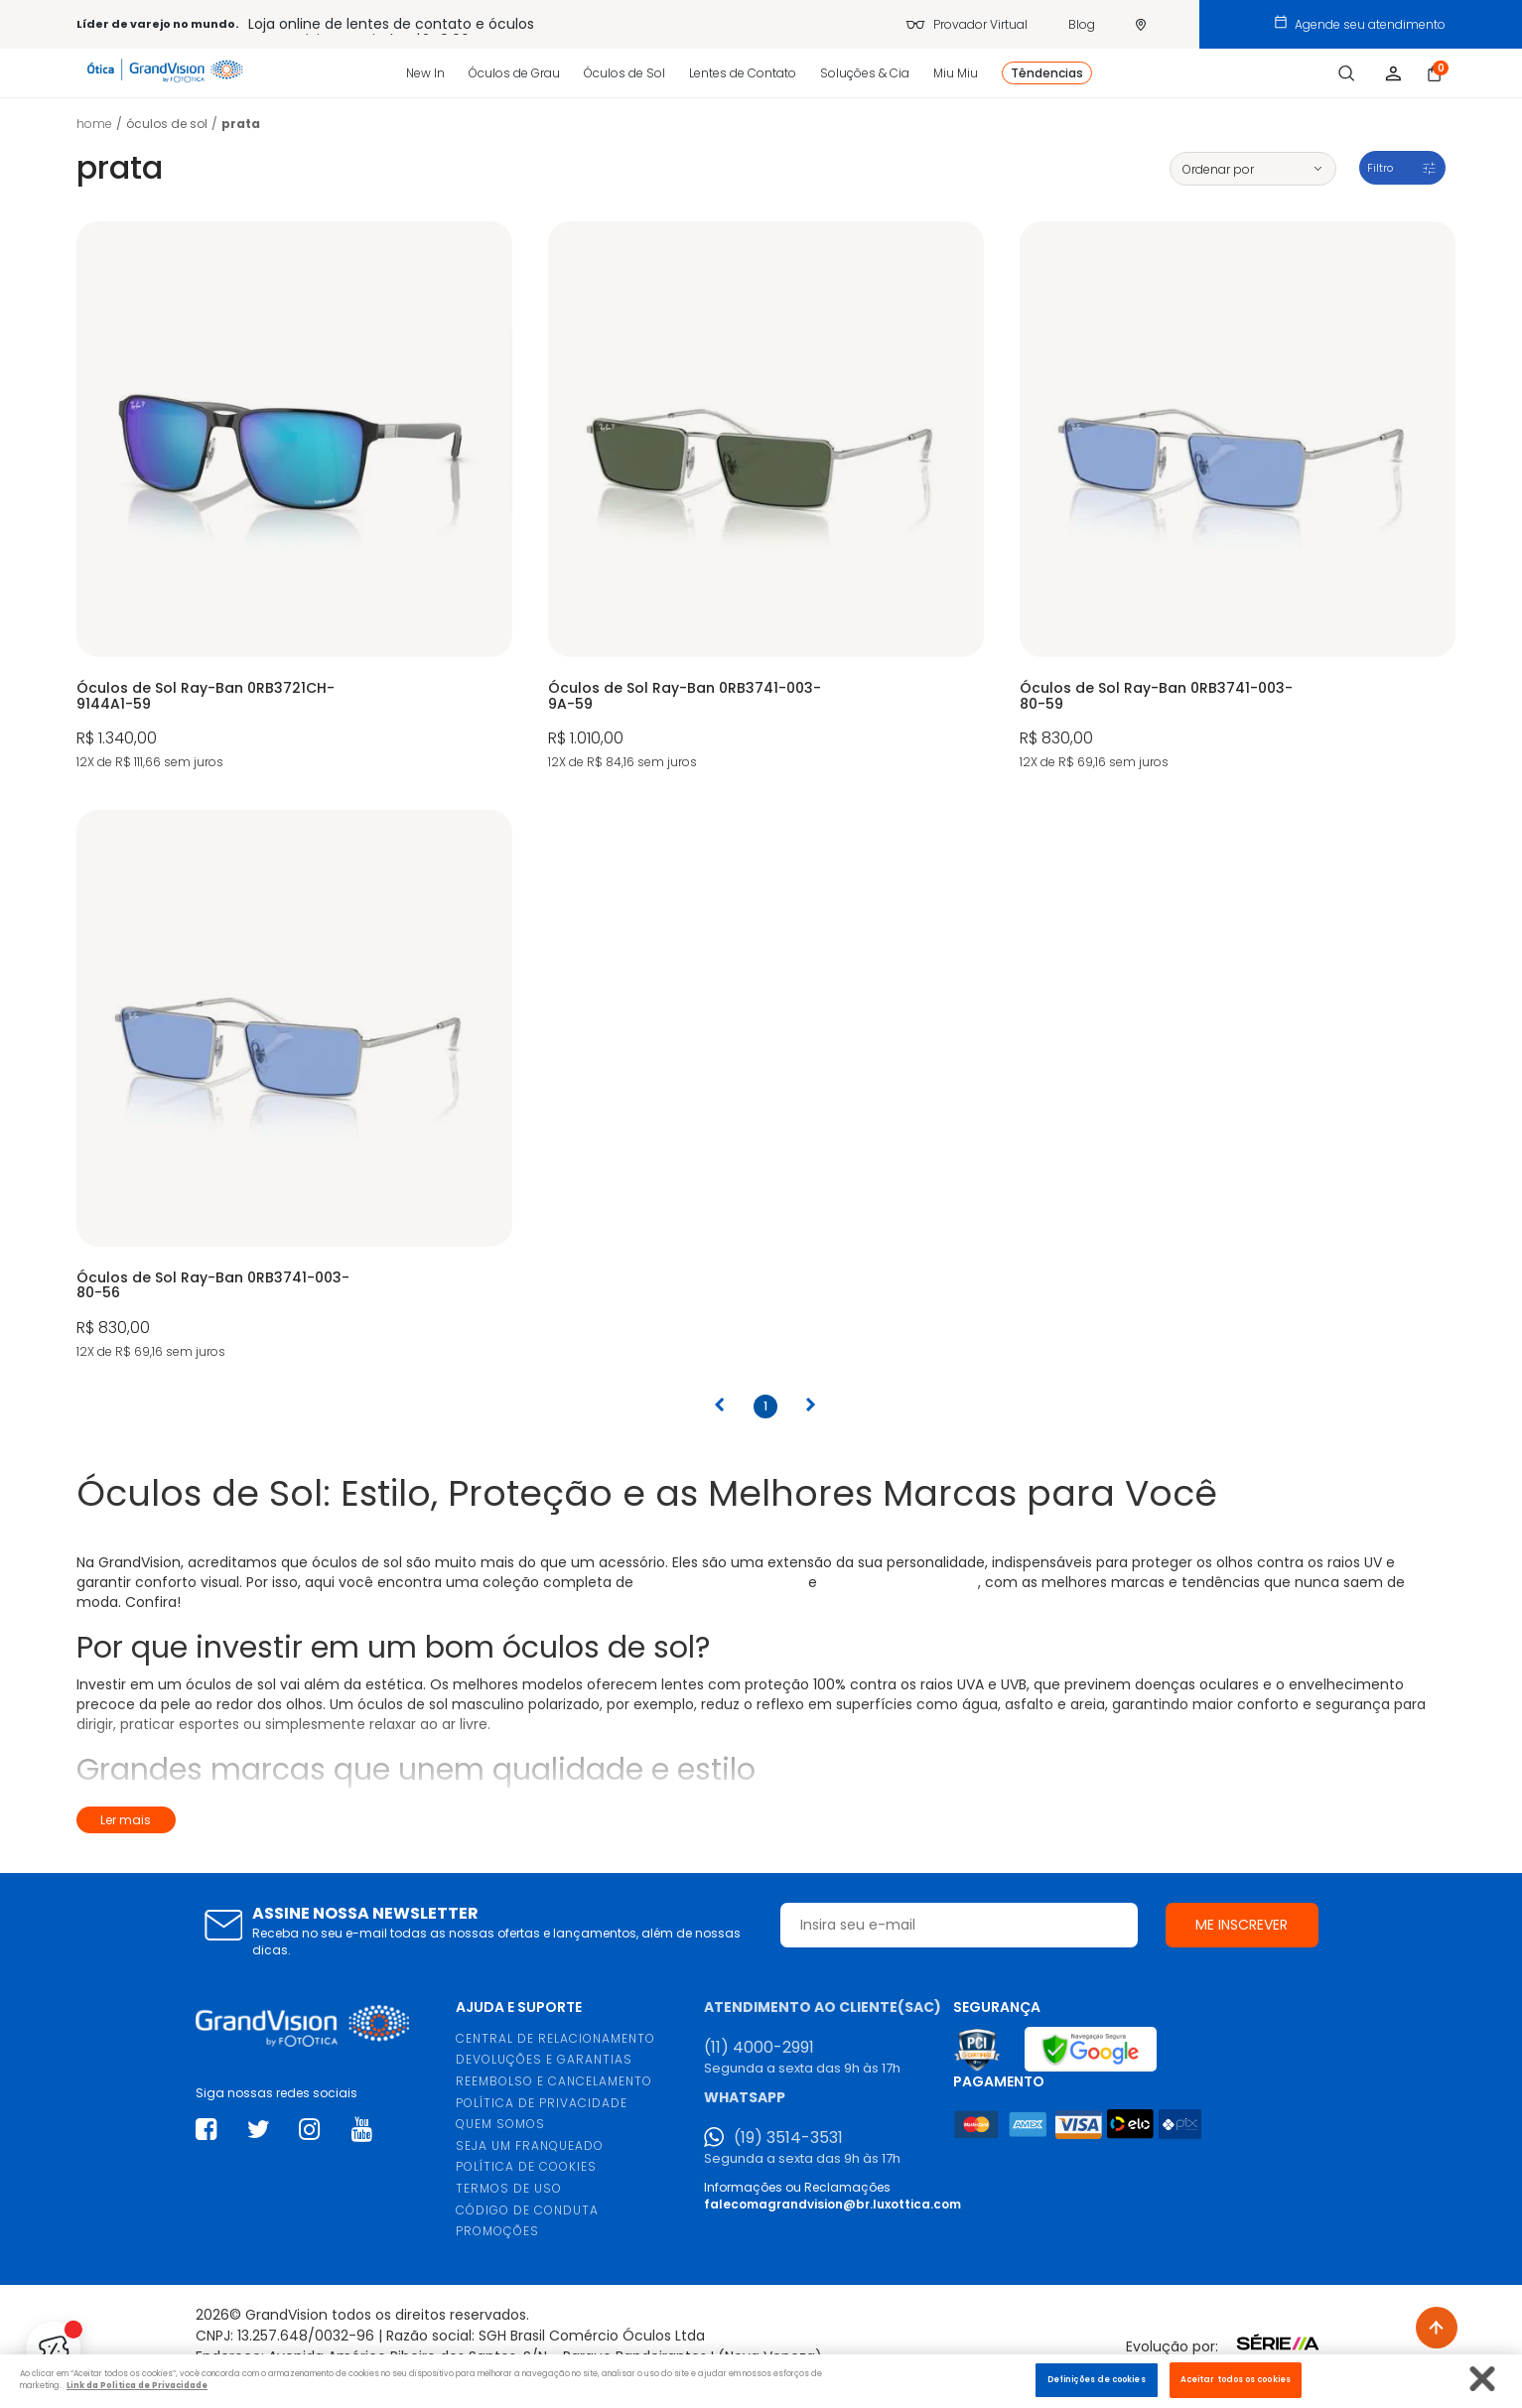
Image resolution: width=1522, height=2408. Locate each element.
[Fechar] (1482, 2378)
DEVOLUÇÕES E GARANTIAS (544, 2059)
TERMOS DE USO (509, 2188)
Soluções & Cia (864, 73)
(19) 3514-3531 (788, 2138)
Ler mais (125, 1819)
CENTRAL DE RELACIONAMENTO (555, 2038)
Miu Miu (955, 73)
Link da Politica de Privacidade (137, 2385)
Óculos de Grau (514, 73)
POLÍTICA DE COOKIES (526, 2166)
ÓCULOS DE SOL (167, 123)
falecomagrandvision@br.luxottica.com (832, 2204)
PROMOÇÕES (497, 2230)
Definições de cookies (1096, 2379)
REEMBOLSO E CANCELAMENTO (554, 2081)
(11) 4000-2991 (759, 2048)
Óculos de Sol (624, 73)
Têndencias (1047, 73)
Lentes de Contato (742, 73)
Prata (240, 123)
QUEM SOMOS (500, 2123)
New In (425, 73)
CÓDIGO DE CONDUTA (527, 2210)
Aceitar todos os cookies (1235, 2379)
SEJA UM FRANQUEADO (530, 2145)
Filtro (1380, 168)
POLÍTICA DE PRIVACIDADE (541, 2102)
